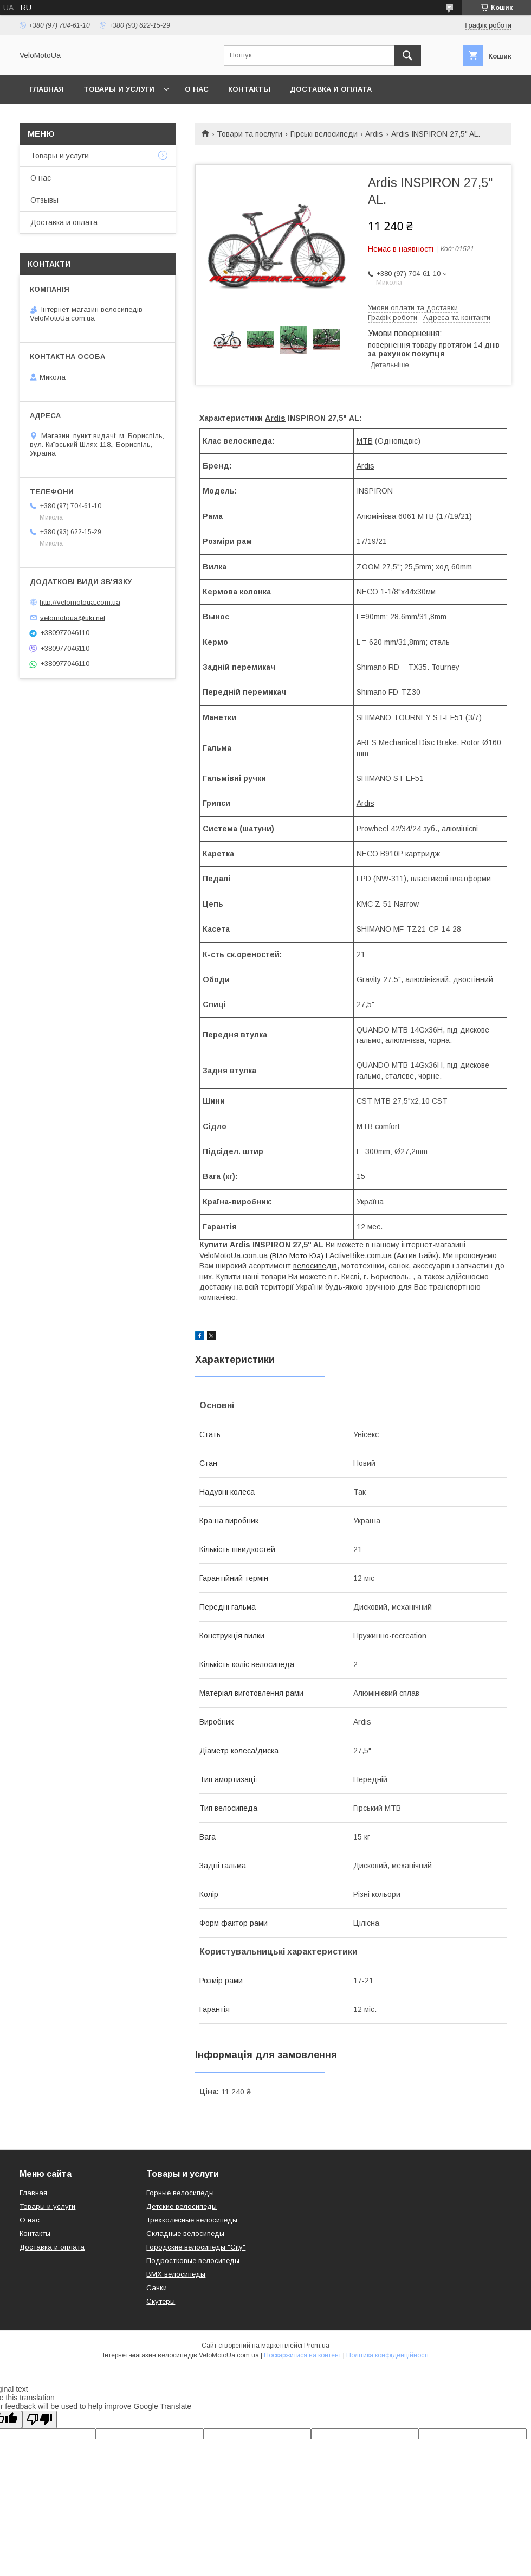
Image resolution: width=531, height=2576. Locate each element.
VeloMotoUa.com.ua (233, 1255)
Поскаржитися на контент (302, 2355)
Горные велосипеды (180, 2193)
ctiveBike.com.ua (363, 1255)
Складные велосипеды (185, 2233)
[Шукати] (407, 55)
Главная (46, 89)
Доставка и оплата (331, 89)
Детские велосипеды (181, 2206)
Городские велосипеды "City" (195, 2247)
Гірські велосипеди (324, 134)
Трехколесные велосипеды (191, 2220)
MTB (365, 441)
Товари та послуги (249, 134)
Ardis (374, 134)
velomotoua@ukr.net (72, 617)
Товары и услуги (118, 89)
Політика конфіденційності (387, 2355)
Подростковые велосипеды (192, 2261)
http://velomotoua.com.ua (80, 602)
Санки (156, 2288)
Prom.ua (316, 2345)
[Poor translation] (39, 2419)
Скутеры (160, 2301)
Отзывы (44, 200)
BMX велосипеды (175, 2274)
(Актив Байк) (416, 1255)
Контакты (249, 89)
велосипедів (315, 1265)
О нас (197, 89)
